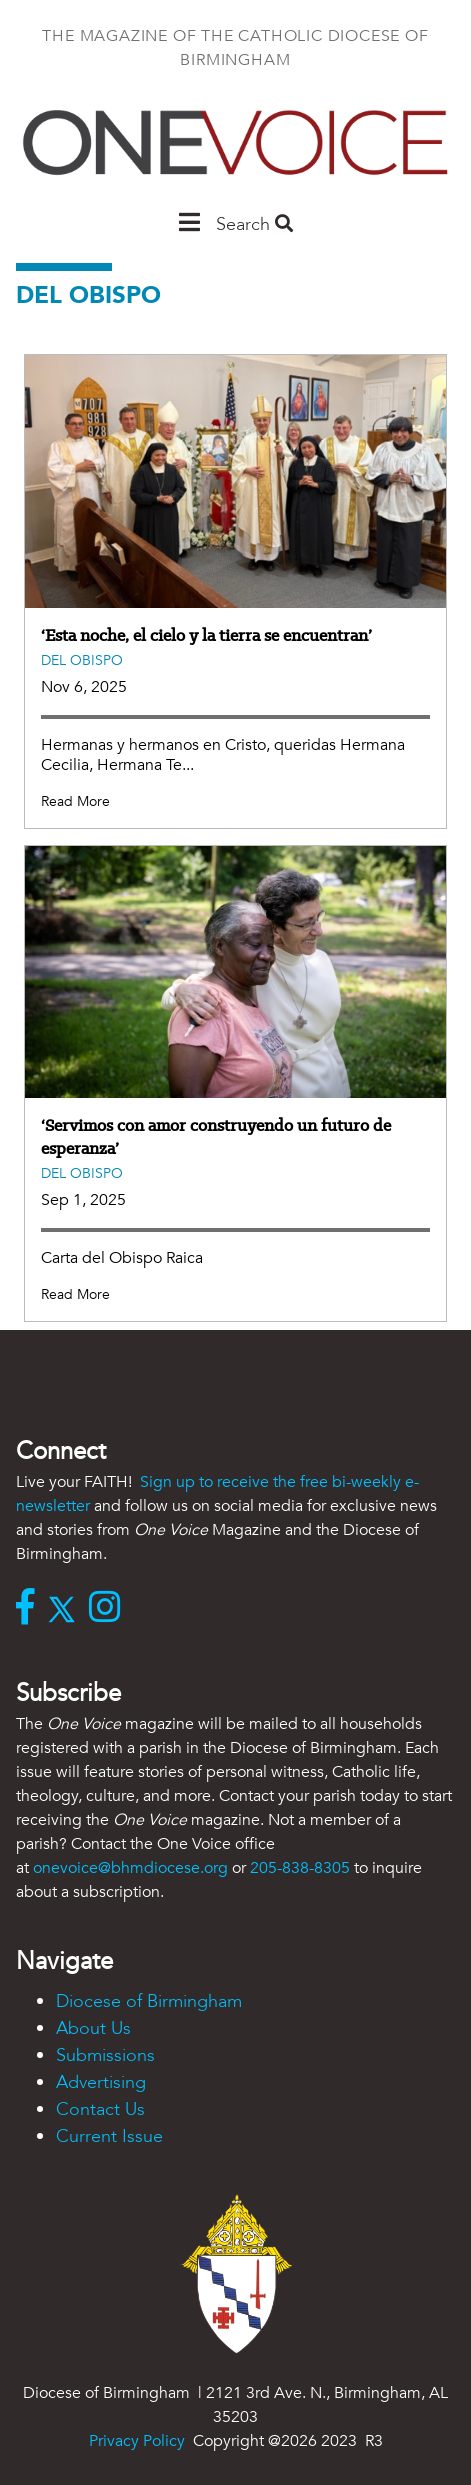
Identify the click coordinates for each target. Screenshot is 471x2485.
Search (254, 224)
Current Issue (109, 2136)
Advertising (101, 2082)
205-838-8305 (300, 1868)
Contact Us (100, 2109)
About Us (93, 2028)
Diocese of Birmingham (149, 2001)
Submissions (105, 2055)
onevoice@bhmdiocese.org (130, 1868)
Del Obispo (82, 660)
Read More (75, 801)
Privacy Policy (137, 2441)
